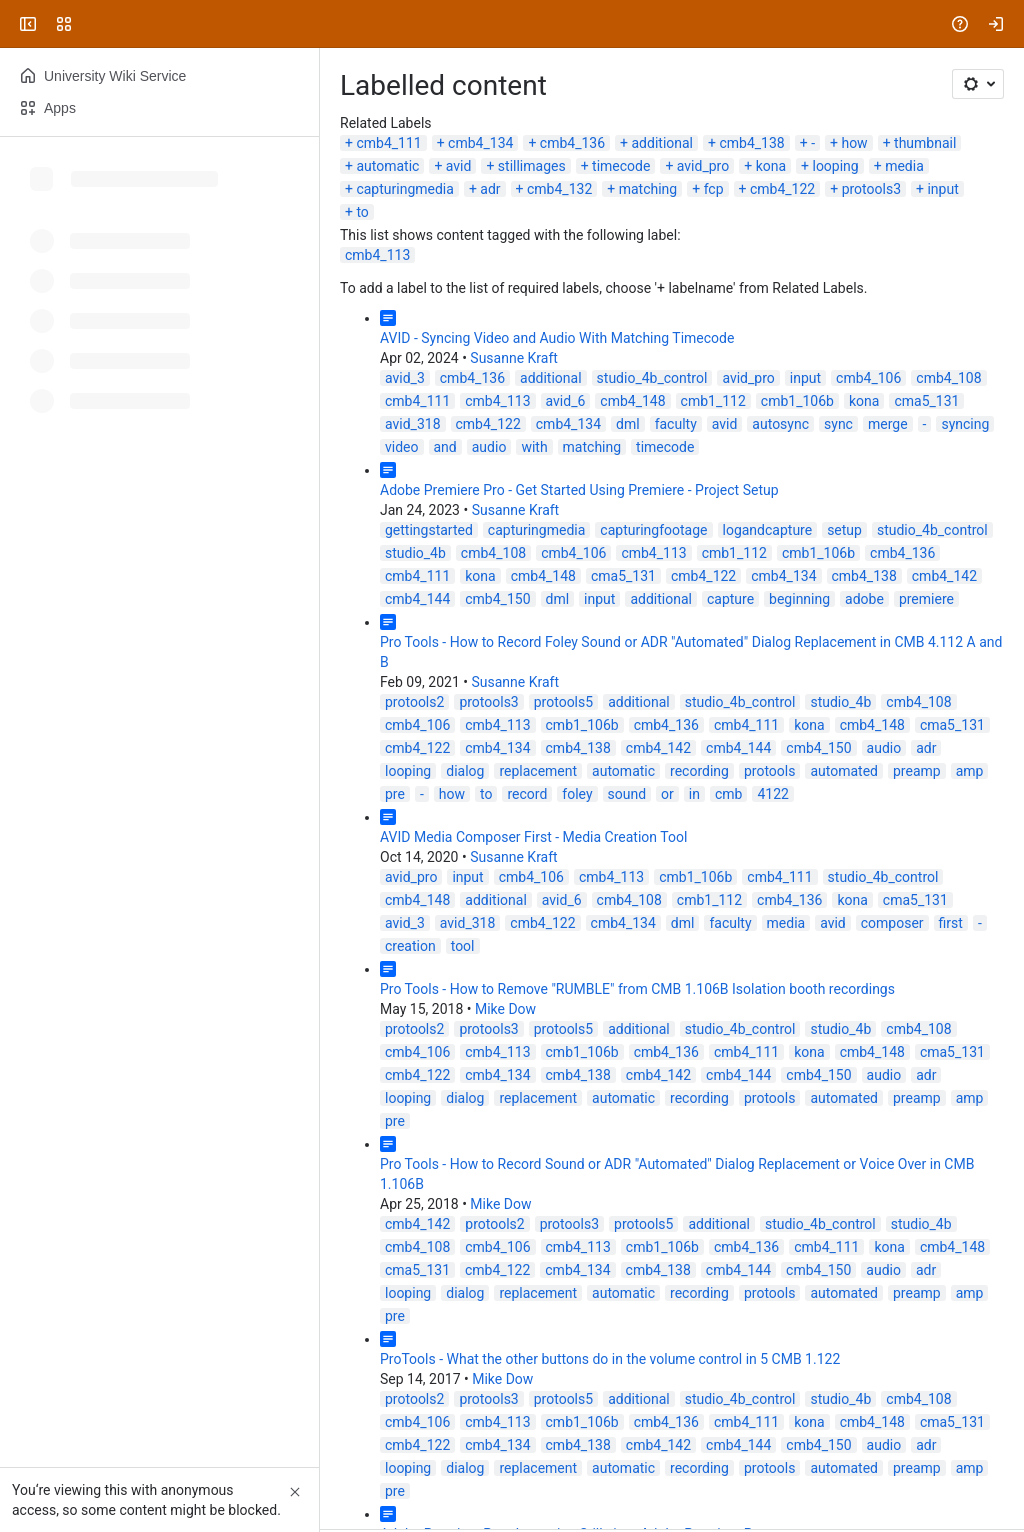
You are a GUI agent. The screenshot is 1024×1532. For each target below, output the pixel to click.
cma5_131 (926, 401)
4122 (772, 794)
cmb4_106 (868, 378)
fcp (714, 189)
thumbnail (925, 143)
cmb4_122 (782, 189)
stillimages (532, 166)
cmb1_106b (797, 401)
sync (838, 424)
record (527, 794)
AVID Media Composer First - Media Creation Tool (533, 837)
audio (489, 447)
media (904, 166)
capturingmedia (404, 189)
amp (970, 771)
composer (892, 923)
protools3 (871, 189)
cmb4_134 (480, 143)
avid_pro (703, 166)
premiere (926, 599)
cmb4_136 (572, 143)
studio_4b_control (652, 378)
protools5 (563, 702)
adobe (864, 599)
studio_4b (415, 553)
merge (888, 424)
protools (770, 771)
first (951, 923)
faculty (676, 424)
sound (627, 794)
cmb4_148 (632, 401)
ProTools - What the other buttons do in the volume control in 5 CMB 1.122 (610, 1359)
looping (835, 166)
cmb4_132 (559, 189)
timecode (621, 166)
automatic (387, 166)
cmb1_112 (713, 401)
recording (699, 771)
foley (577, 794)
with (534, 447)
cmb (728, 794)
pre (395, 794)
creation (410, 946)
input (942, 189)
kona (771, 166)
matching (648, 189)
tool (463, 946)
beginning (799, 599)
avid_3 (405, 378)
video (402, 447)
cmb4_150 (497, 599)
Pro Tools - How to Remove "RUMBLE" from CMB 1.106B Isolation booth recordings (637, 989)
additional (662, 143)
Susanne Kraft (514, 358)
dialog (465, 771)
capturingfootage (653, 530)
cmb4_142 (944, 576)
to (362, 212)
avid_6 (566, 401)
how (854, 143)
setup (844, 530)
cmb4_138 (751, 143)
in (694, 794)
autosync (780, 424)
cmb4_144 (417, 599)
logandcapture (768, 530)
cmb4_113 (377, 255)
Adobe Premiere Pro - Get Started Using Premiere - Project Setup (579, 490)
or (667, 794)
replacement (538, 771)
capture (730, 599)
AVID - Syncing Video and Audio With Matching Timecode (557, 338)
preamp (917, 771)
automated (844, 771)
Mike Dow (505, 1009)
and (445, 447)
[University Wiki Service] (92, 24)
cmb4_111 (388, 143)
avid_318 (413, 424)
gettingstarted (429, 530)
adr (490, 189)
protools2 (414, 702)
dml (628, 424)
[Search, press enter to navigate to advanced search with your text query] (508, 24)
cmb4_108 (948, 378)
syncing (965, 424)
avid (459, 166)
